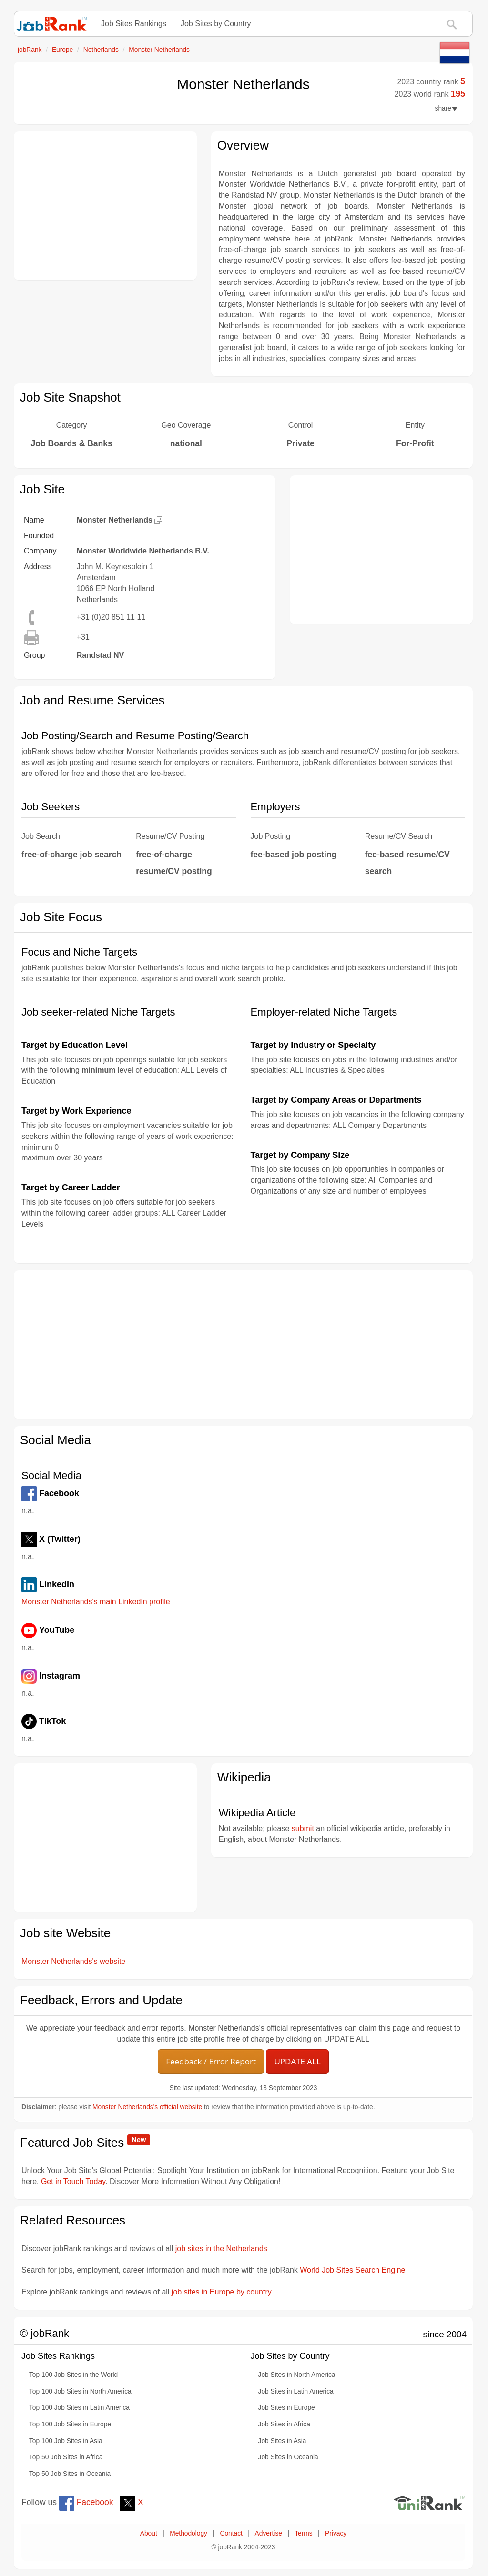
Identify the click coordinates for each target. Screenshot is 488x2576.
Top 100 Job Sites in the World (73, 2374)
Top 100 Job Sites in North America (80, 2391)
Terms (303, 2533)
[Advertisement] (105, 205)
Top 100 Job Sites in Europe (70, 2424)
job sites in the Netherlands (221, 2248)
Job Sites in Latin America (296, 2391)
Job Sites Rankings (133, 24)
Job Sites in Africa (284, 2424)
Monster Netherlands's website (73, 1961)
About (148, 2533)
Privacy (335, 2533)
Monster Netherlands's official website (147, 2107)
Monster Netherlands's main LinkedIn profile (95, 1602)
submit (303, 1828)
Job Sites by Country (216, 24)
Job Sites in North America (297, 2374)
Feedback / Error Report (211, 2061)
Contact (231, 2533)
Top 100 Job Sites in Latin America (79, 2407)
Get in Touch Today (73, 2181)
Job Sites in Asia (282, 2441)
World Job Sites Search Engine (352, 2270)
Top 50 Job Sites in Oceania (70, 2473)
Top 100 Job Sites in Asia (65, 2441)
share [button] (446, 108)
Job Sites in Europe (286, 2407)
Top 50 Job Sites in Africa (65, 2457)
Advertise (268, 2533)
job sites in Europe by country (222, 2292)
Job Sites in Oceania (288, 2457)
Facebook (86, 2502)
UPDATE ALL (297, 2061)
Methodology (188, 2533)
